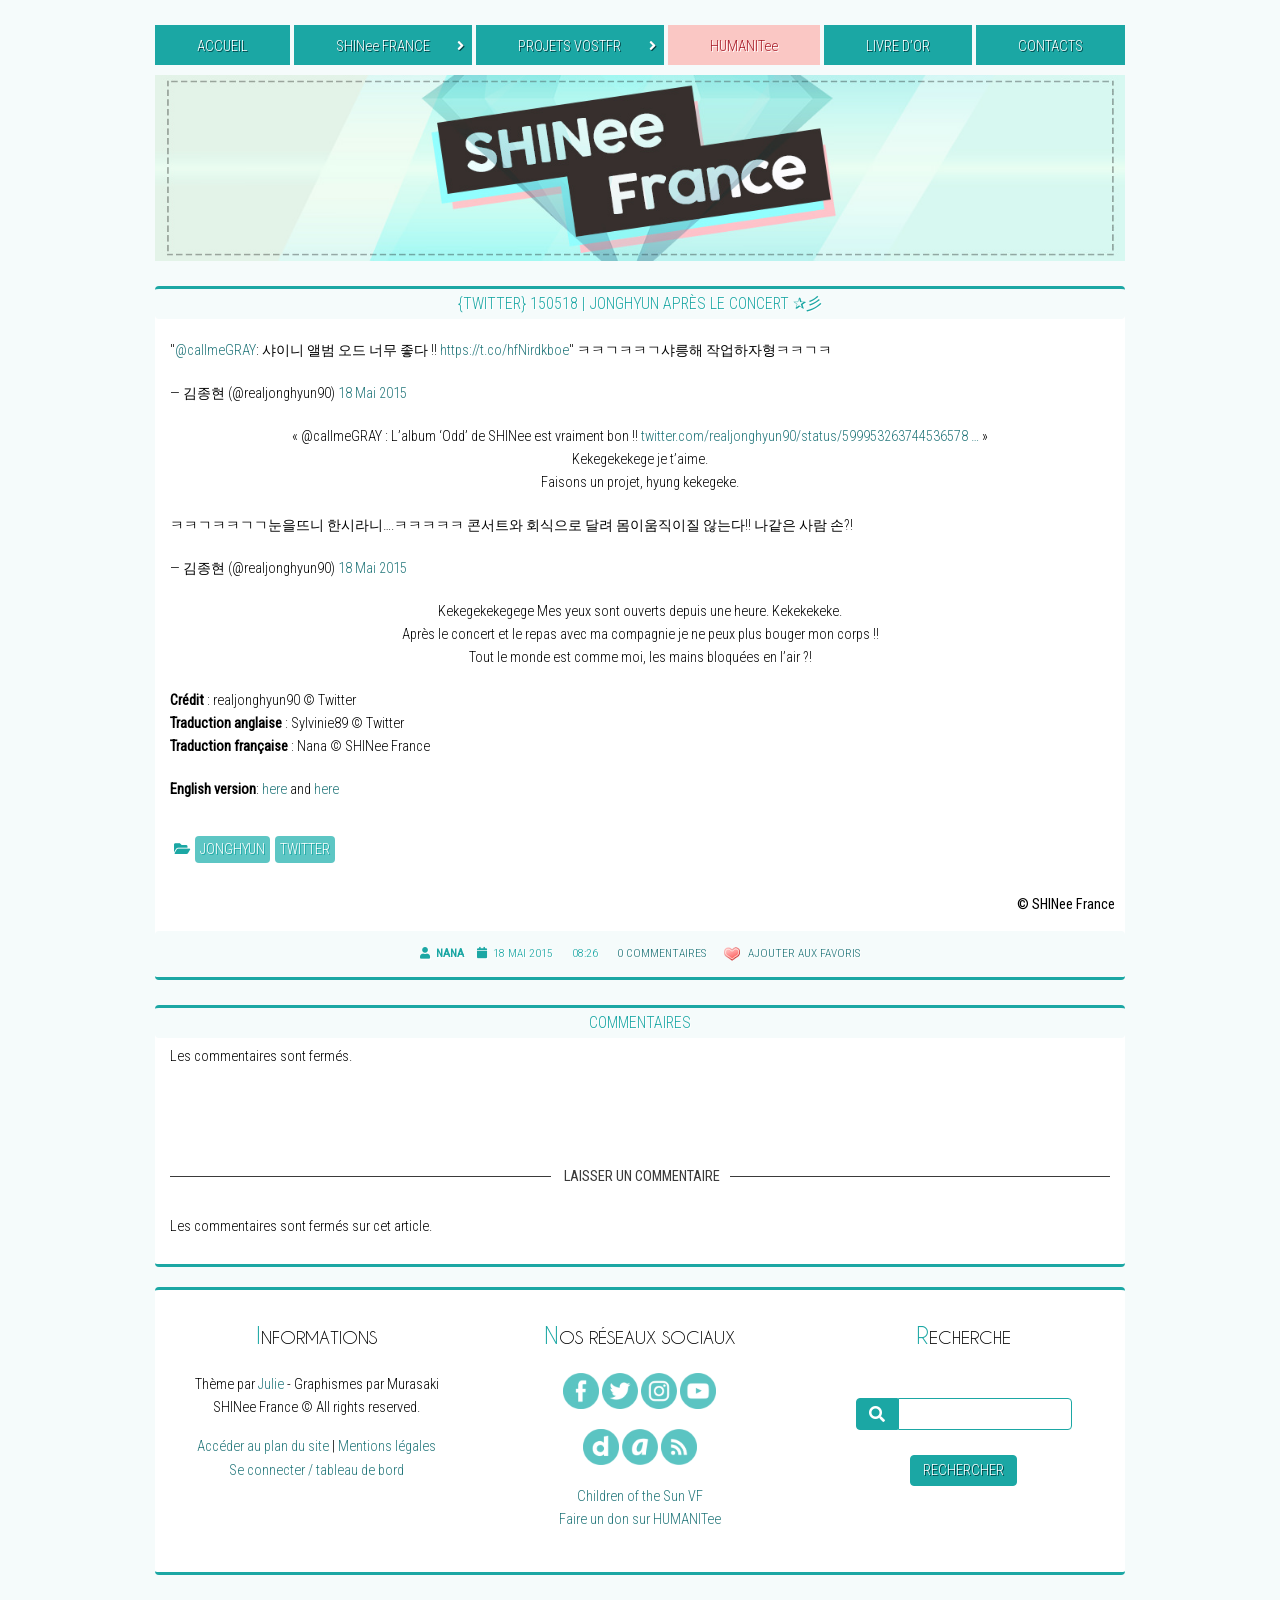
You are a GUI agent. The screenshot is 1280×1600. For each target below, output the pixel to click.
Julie (271, 1384)
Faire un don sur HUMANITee (640, 1519)
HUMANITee (744, 46)
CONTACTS (1050, 46)
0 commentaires (661, 953)
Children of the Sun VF (640, 1496)
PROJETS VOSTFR (586, 46)
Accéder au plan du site (263, 1446)
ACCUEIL (222, 46)
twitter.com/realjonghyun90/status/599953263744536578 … (810, 436)
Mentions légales (387, 1446)
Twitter (305, 849)
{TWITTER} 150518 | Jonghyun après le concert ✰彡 (640, 303)
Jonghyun (232, 849)
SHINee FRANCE (400, 46)
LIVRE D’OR (898, 46)
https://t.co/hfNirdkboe (504, 350)
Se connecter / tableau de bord (316, 1470)
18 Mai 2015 (372, 393)
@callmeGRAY (215, 350)
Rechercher (963, 1470)
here (274, 789)
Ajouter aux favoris (802, 953)
